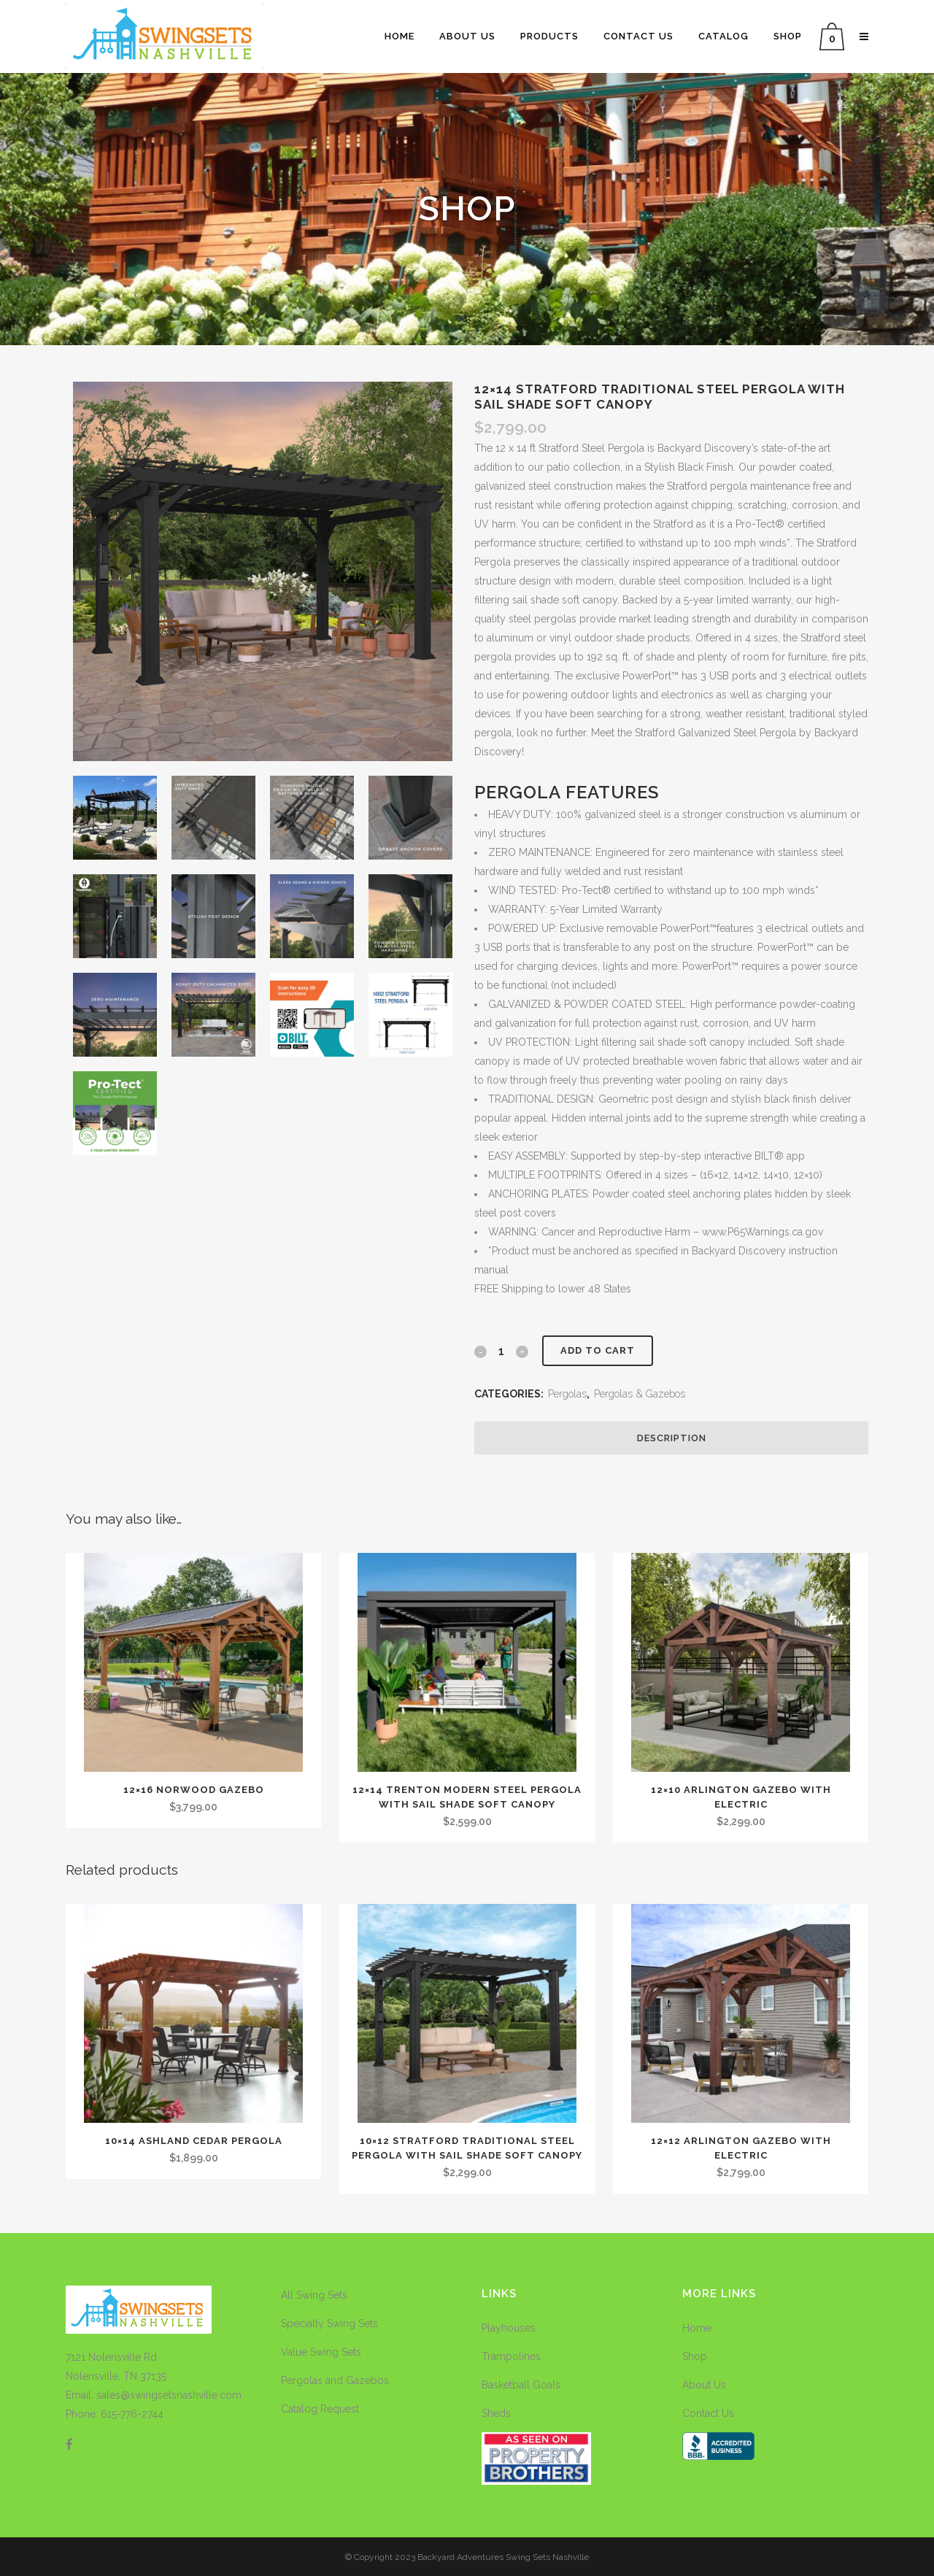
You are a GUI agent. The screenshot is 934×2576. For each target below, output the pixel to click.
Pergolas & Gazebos (639, 1394)
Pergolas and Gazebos (335, 2380)
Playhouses (509, 2328)
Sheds (496, 2413)
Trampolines (511, 2356)
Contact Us (708, 2413)
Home (696, 2328)
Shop (694, 2356)
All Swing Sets (314, 2295)
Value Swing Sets (321, 2352)
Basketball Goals (521, 2385)
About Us (704, 2385)
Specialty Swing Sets (329, 2323)
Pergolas (567, 1394)
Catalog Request (320, 2409)
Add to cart (597, 1350)
